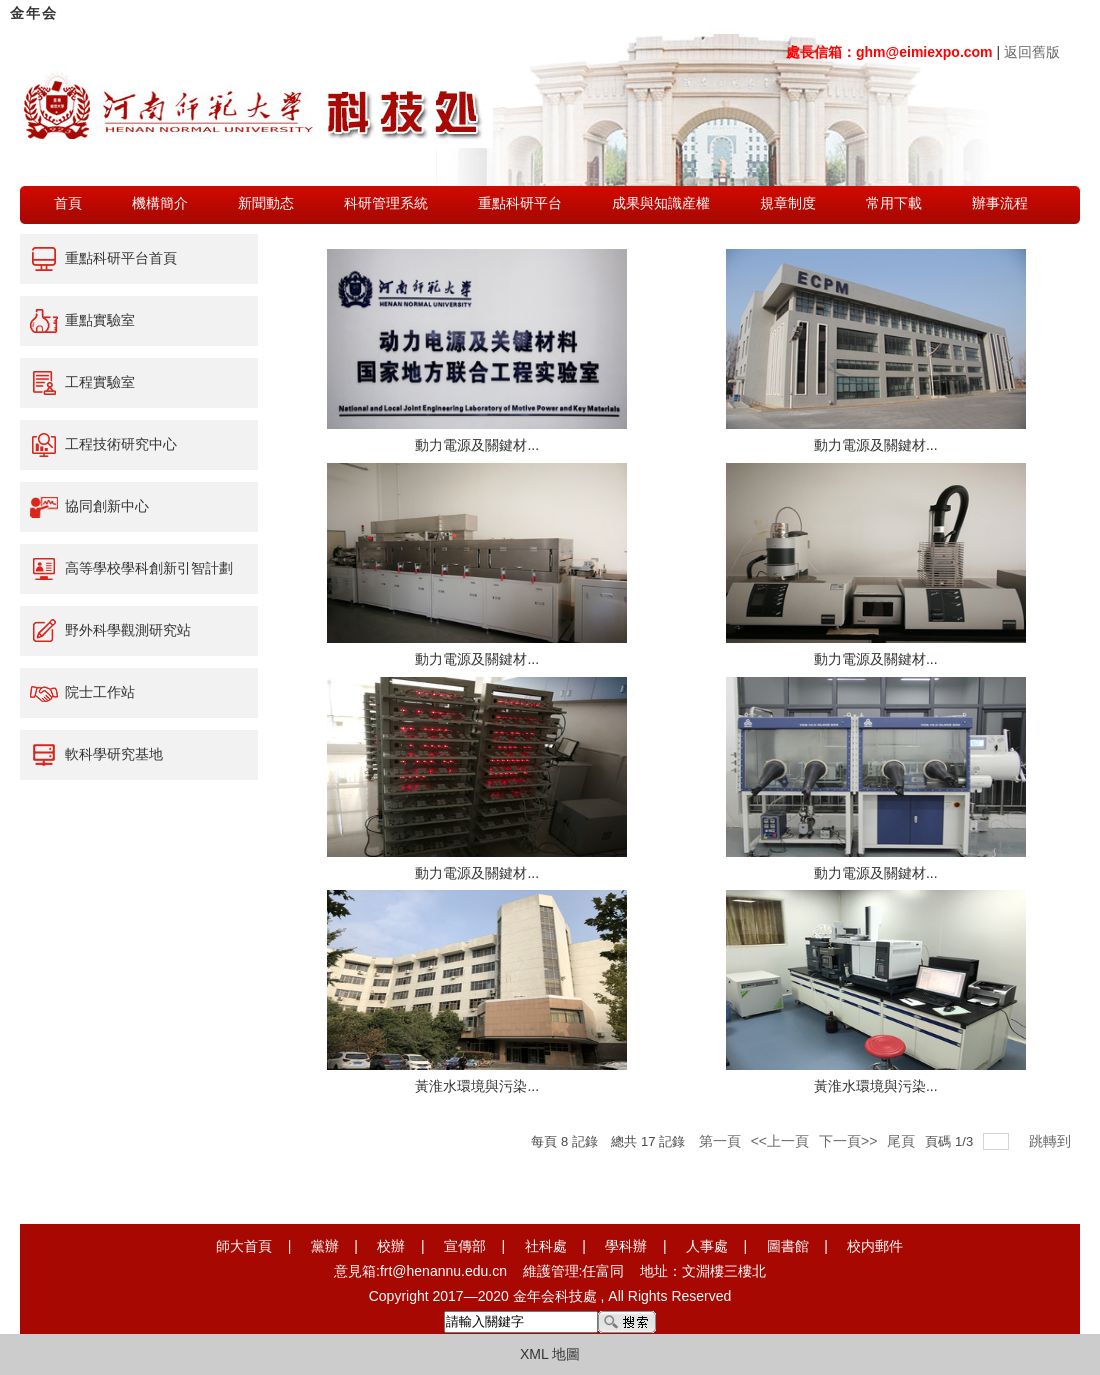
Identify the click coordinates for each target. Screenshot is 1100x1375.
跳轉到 (1052, 1141)
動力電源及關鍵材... (477, 445)
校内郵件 (875, 1246)
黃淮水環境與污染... (477, 1086)
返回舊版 (1032, 52)
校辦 (391, 1246)
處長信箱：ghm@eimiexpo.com (889, 52)
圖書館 (788, 1246)
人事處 (707, 1246)
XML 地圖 (550, 1354)
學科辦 (626, 1246)
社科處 (546, 1246)
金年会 (34, 13)
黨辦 (325, 1246)
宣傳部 (465, 1246)
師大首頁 (244, 1246)
